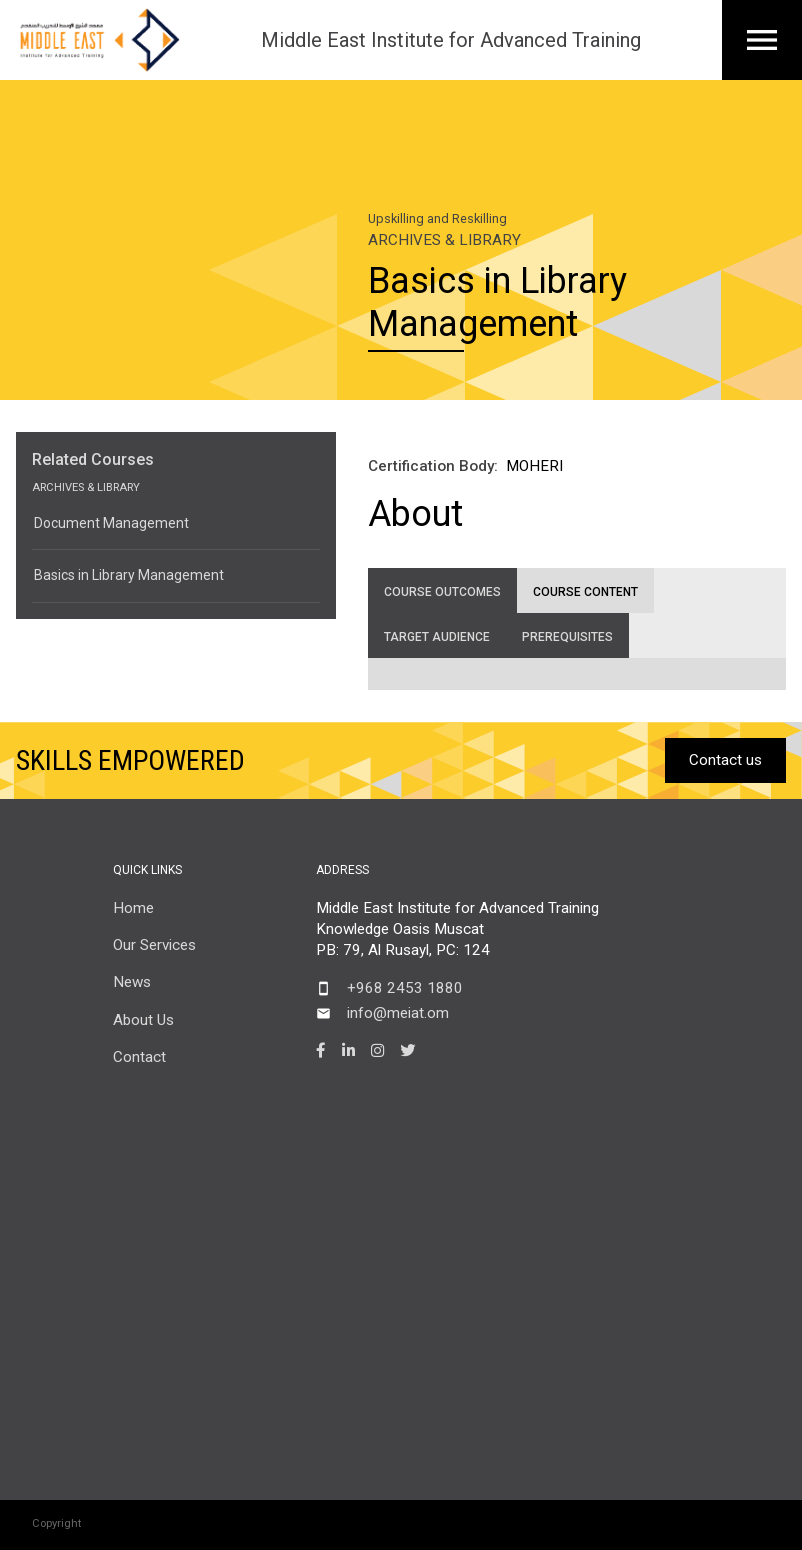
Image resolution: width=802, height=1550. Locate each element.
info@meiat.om (398, 1013)
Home (133, 908)
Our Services (154, 945)
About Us (143, 1020)
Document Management (111, 523)
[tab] (442, 590)
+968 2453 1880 (405, 988)
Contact (139, 1057)
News (132, 982)
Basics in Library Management (129, 575)
